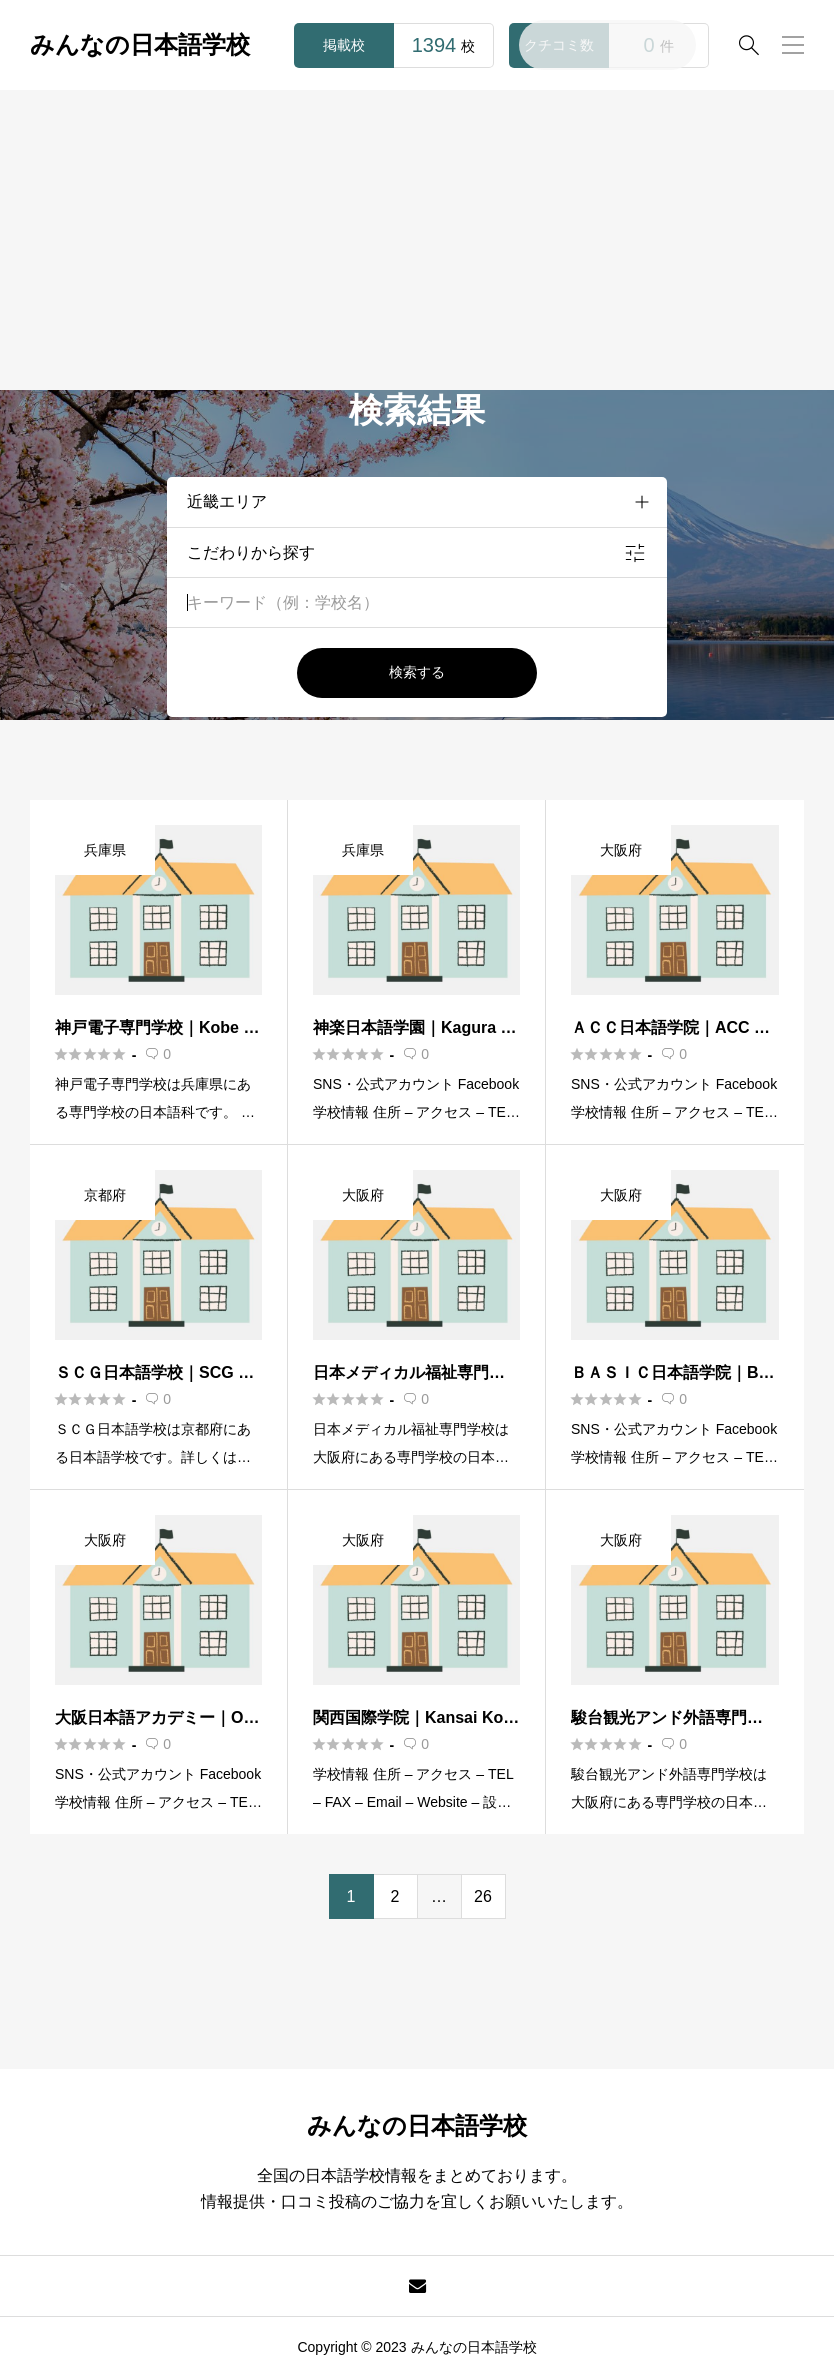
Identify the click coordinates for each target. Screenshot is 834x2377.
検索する (417, 672)
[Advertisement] (417, 240)
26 (483, 1896)
